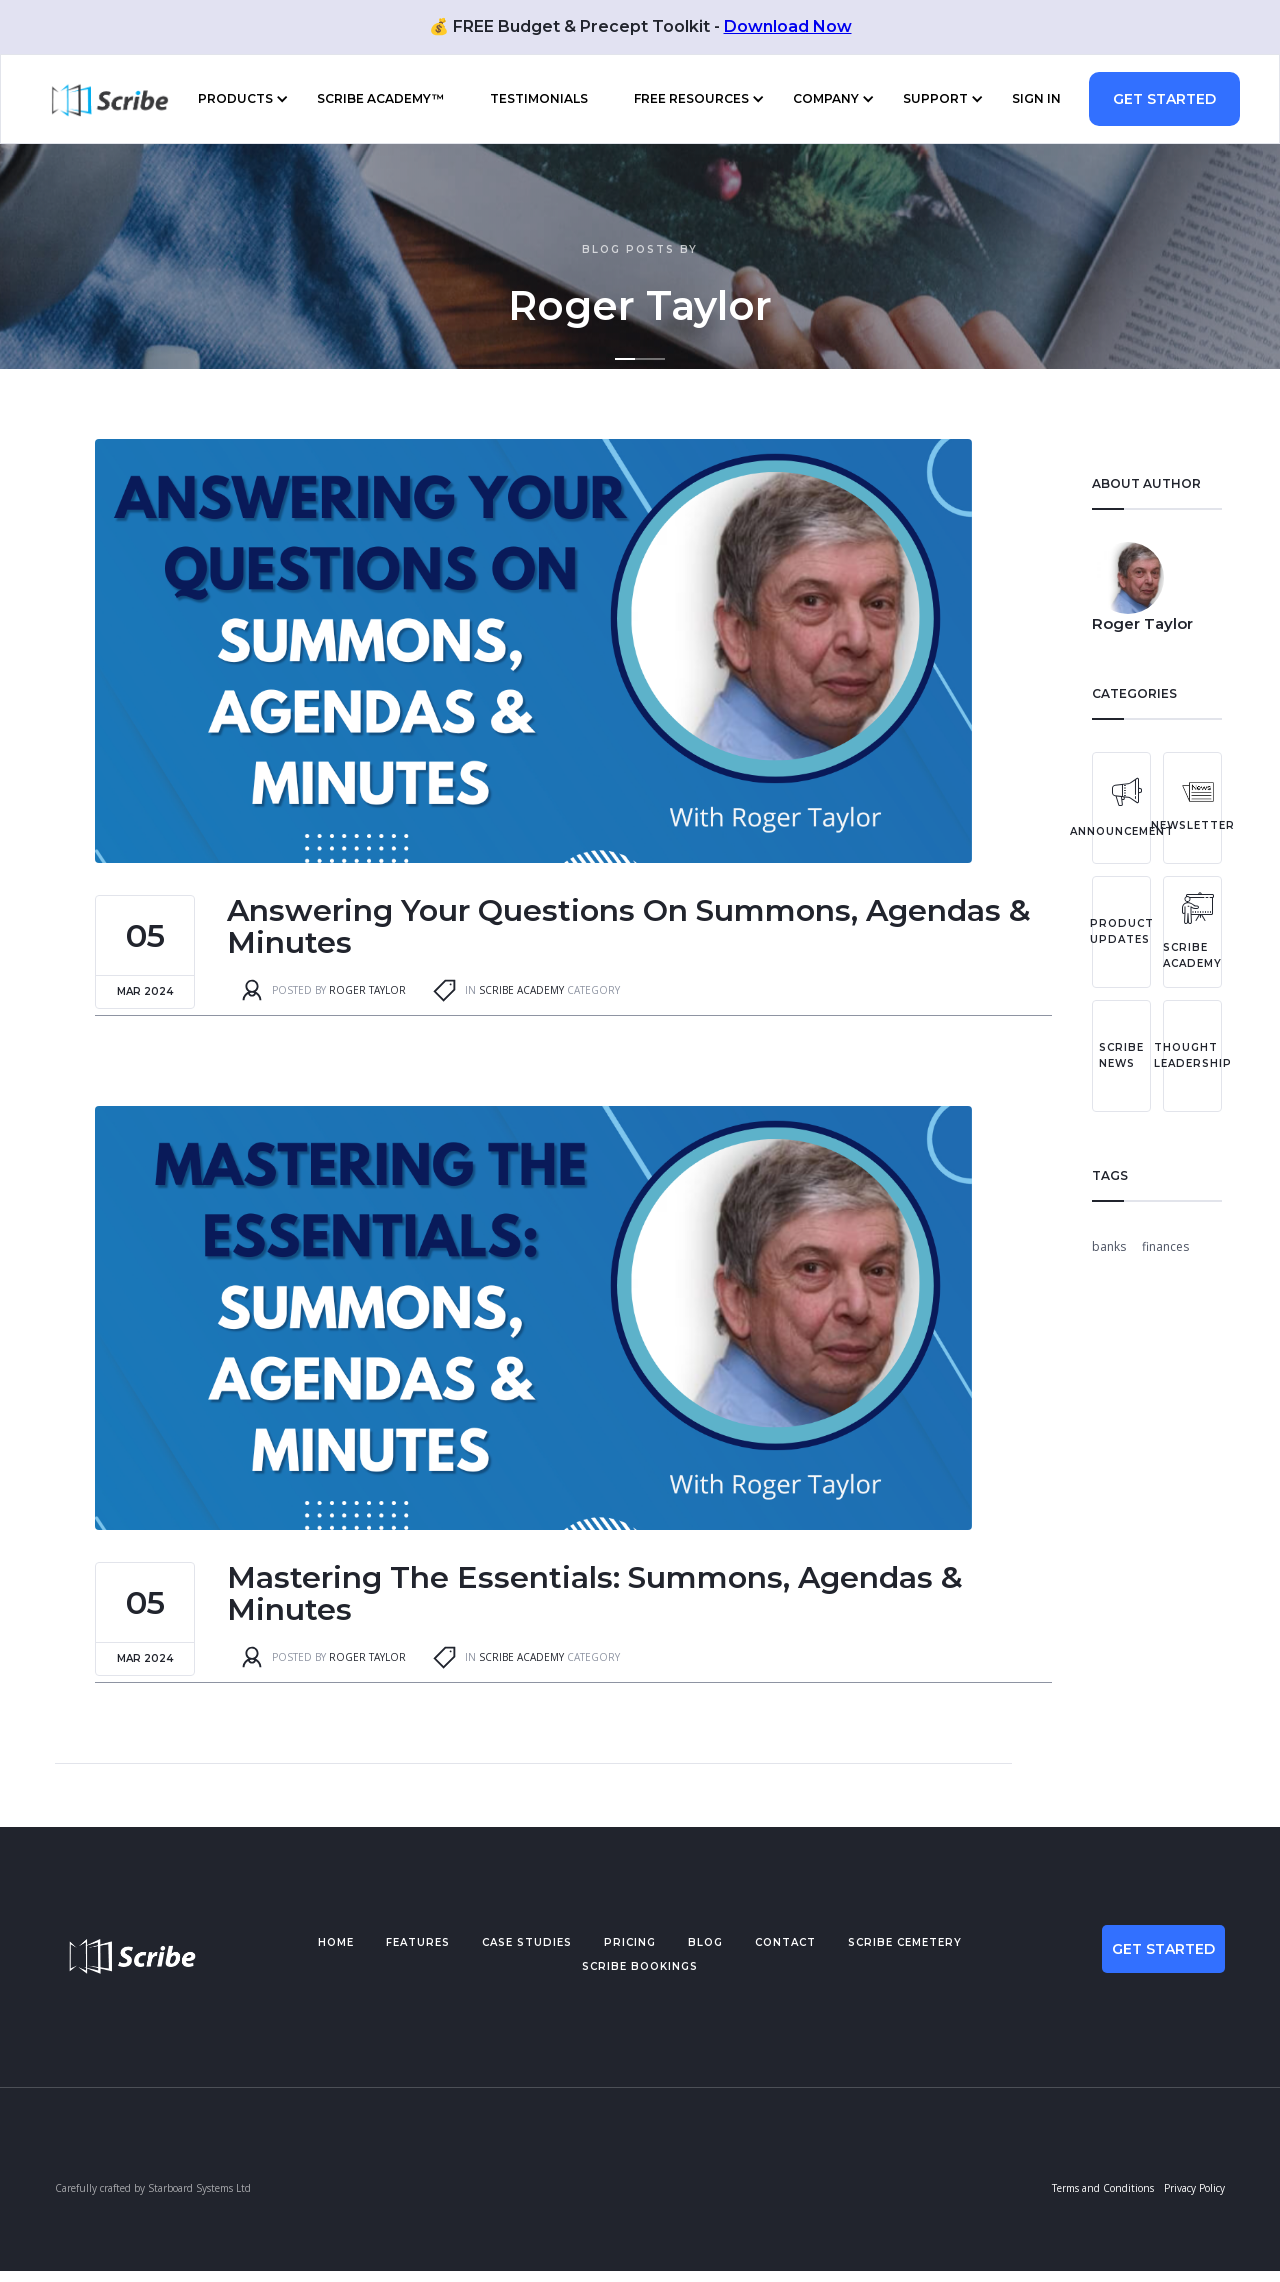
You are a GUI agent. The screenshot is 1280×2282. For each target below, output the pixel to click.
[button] (239, 99)
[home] (100, 99)
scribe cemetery (905, 1942)
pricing (630, 1942)
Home (336, 1942)
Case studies (527, 1942)
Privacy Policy (1194, 2188)
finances (1165, 1246)
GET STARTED (1164, 99)
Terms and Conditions (1103, 2188)
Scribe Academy (521, 990)
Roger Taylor (367, 990)
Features (418, 1942)
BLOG (705, 1942)
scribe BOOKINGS (640, 1966)
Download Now (788, 26)
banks (1109, 1246)
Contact (785, 1942)
